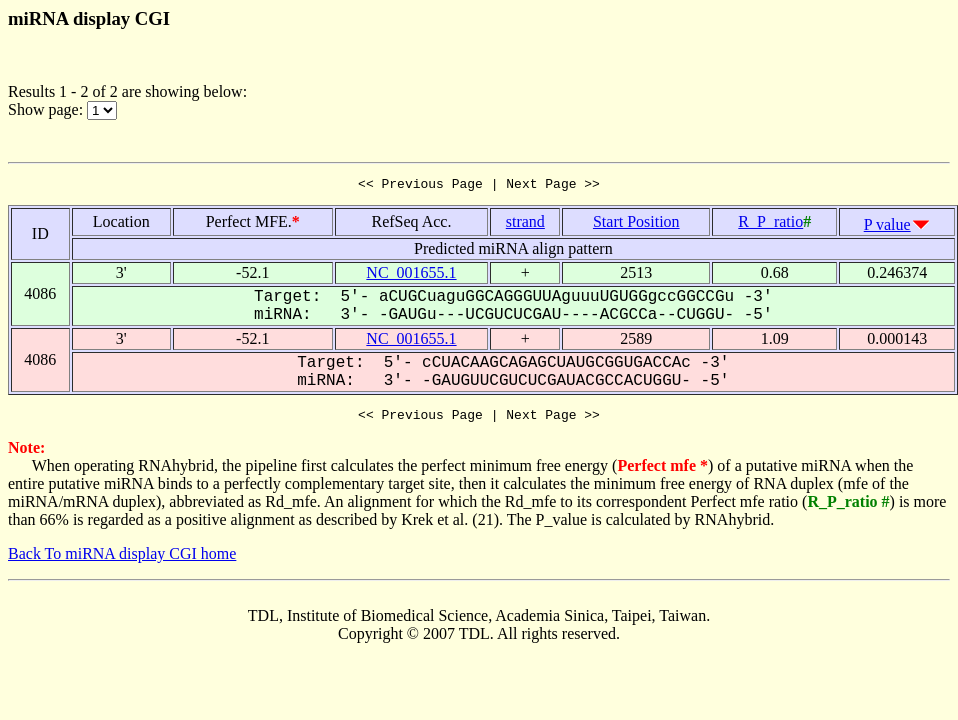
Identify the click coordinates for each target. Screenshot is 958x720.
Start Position (636, 224)
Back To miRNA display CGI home (122, 559)
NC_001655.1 (411, 275)
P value (887, 227)
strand (525, 224)
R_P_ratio (770, 224)
